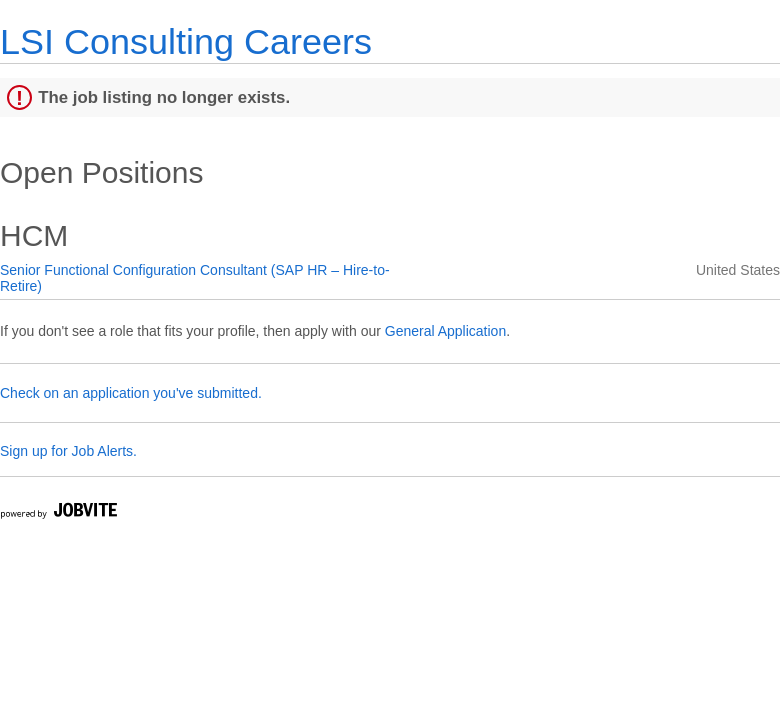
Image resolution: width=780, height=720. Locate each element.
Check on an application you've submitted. (131, 393)
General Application (445, 331)
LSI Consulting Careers (186, 41)
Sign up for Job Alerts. (68, 451)
